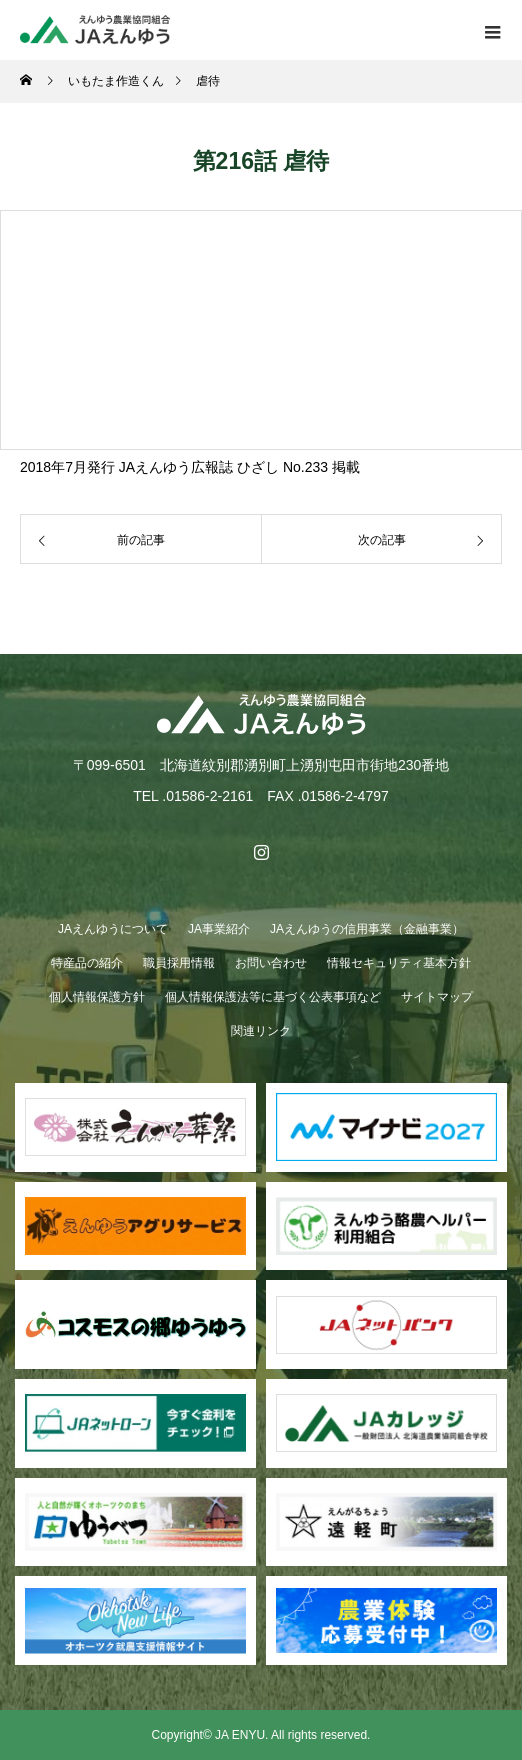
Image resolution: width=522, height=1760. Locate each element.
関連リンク (261, 1031)
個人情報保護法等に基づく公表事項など (273, 997)
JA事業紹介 (219, 929)
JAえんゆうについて (113, 929)
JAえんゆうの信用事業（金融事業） (367, 929)
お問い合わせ (271, 963)
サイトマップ (437, 997)
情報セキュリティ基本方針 (399, 963)
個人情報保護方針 (97, 997)
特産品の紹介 (87, 963)
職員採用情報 (179, 963)
